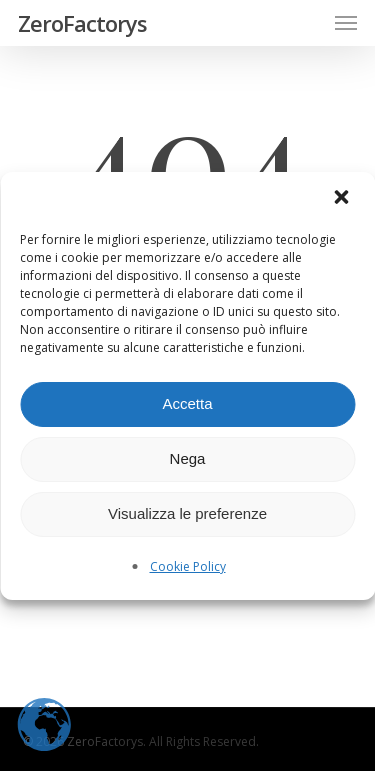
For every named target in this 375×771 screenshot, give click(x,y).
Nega (188, 458)
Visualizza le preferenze (187, 513)
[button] (343, 199)
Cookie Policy (188, 566)
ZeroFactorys (82, 23)
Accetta (187, 403)
